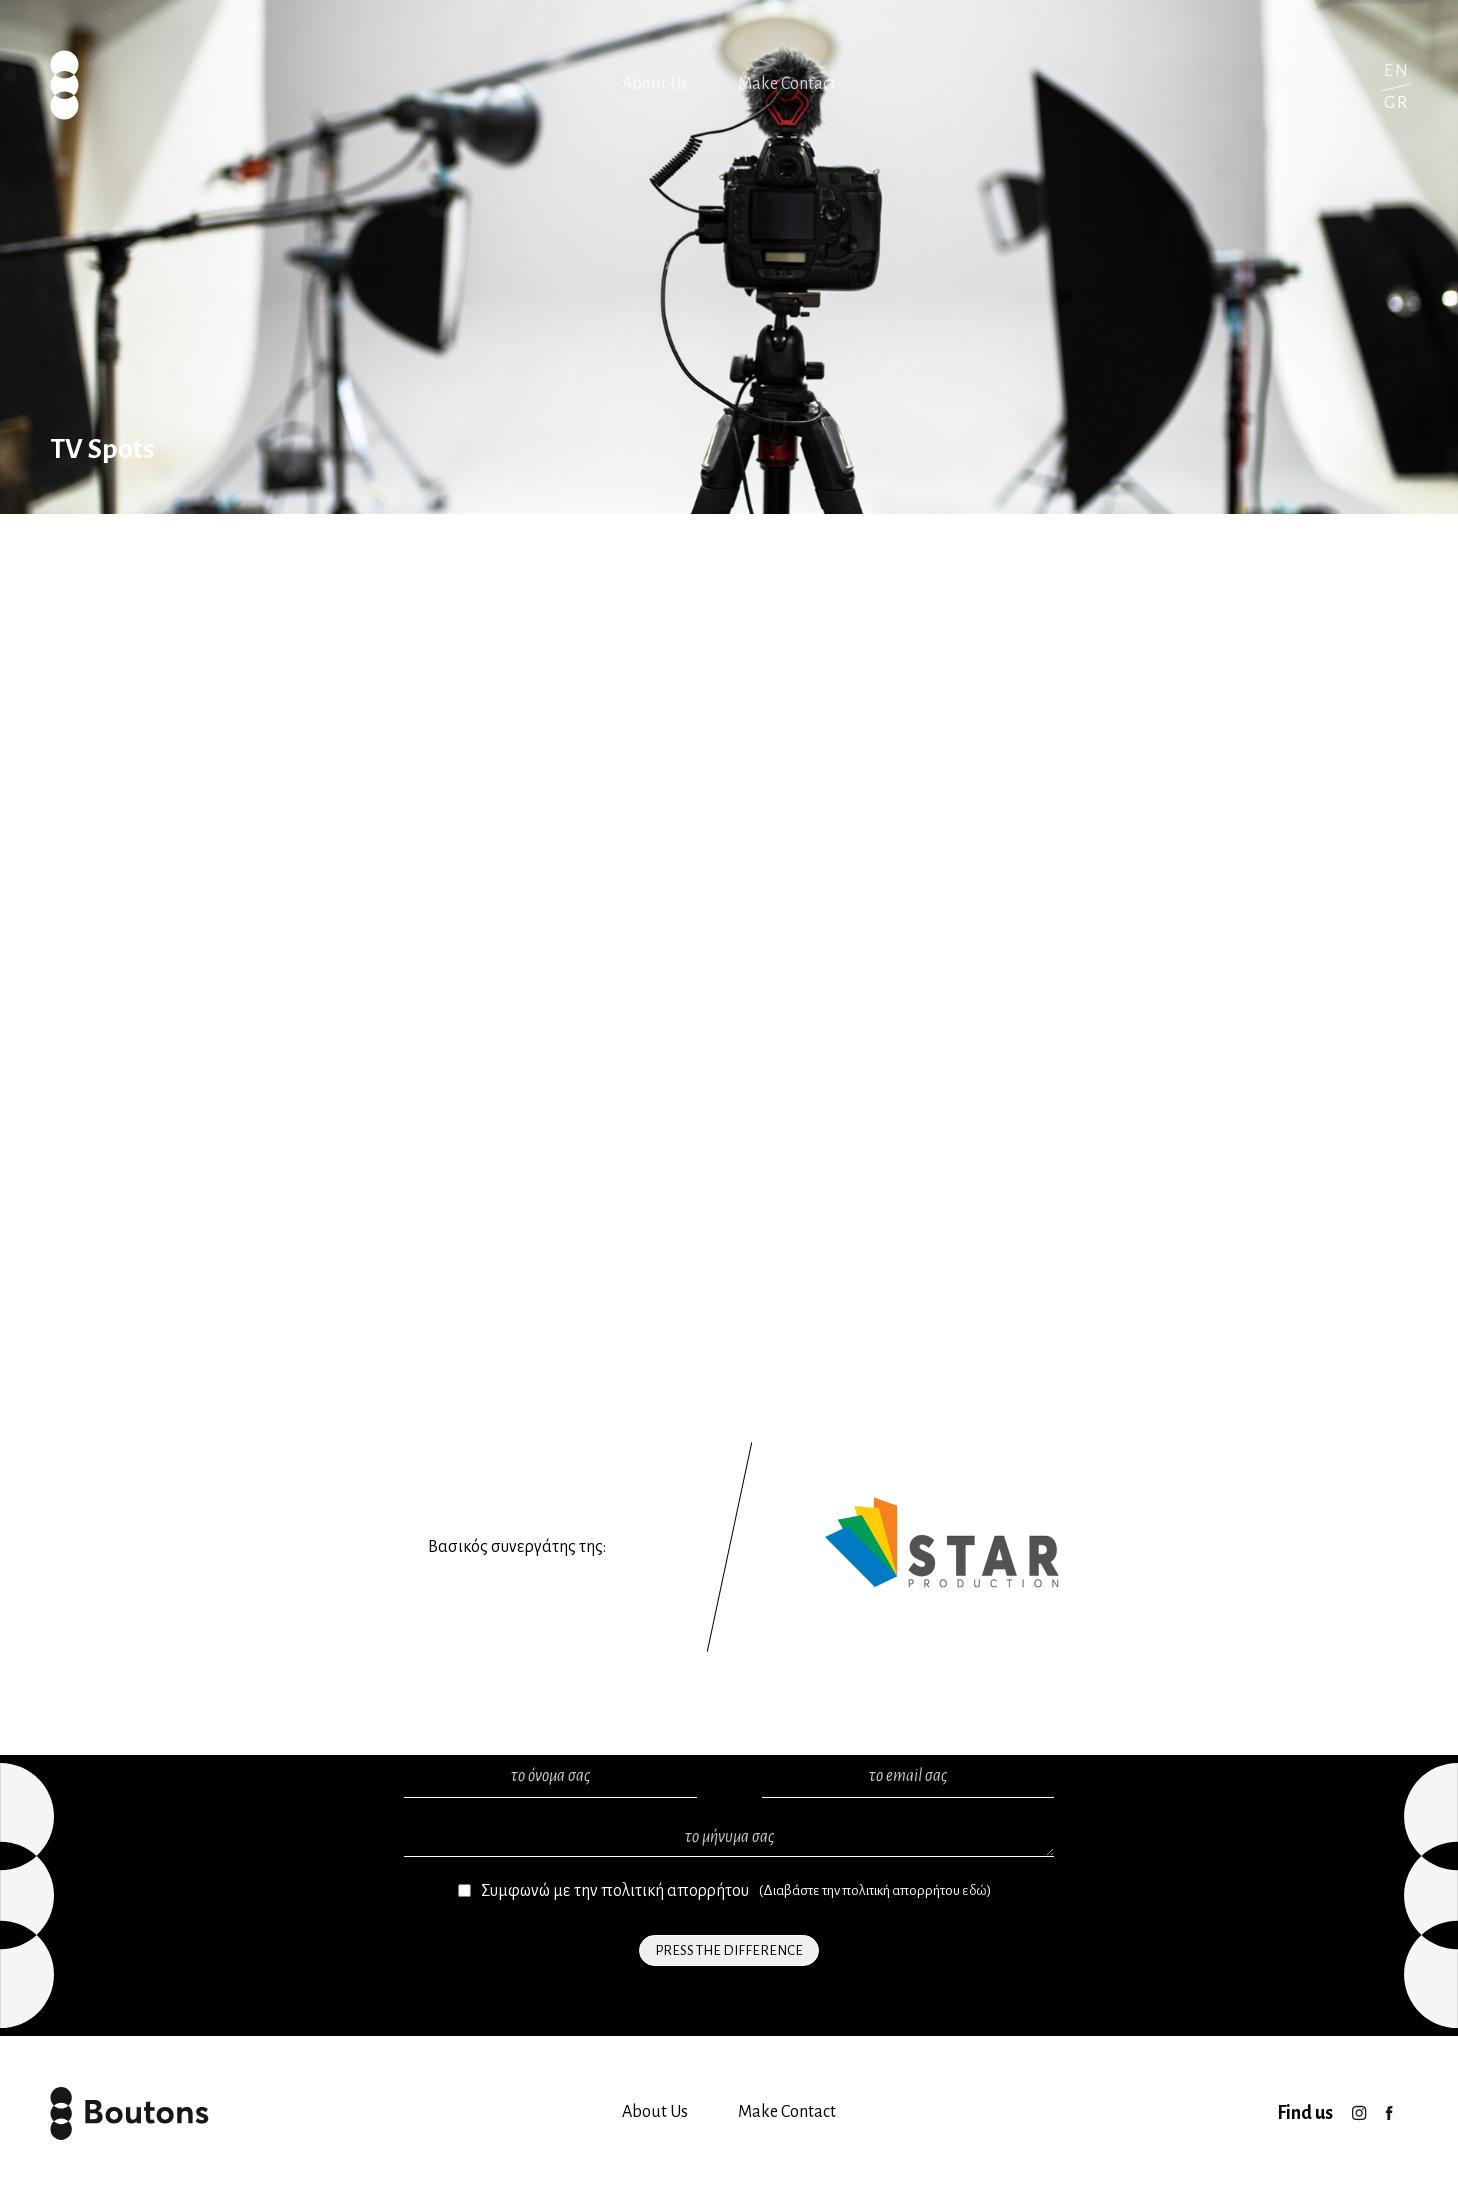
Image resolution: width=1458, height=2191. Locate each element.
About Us (655, 84)
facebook (1389, 2107)
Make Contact (787, 84)
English (1396, 70)
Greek (1396, 102)
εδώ (974, 1890)
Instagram (1359, 2107)
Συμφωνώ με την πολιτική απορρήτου (615, 1891)
